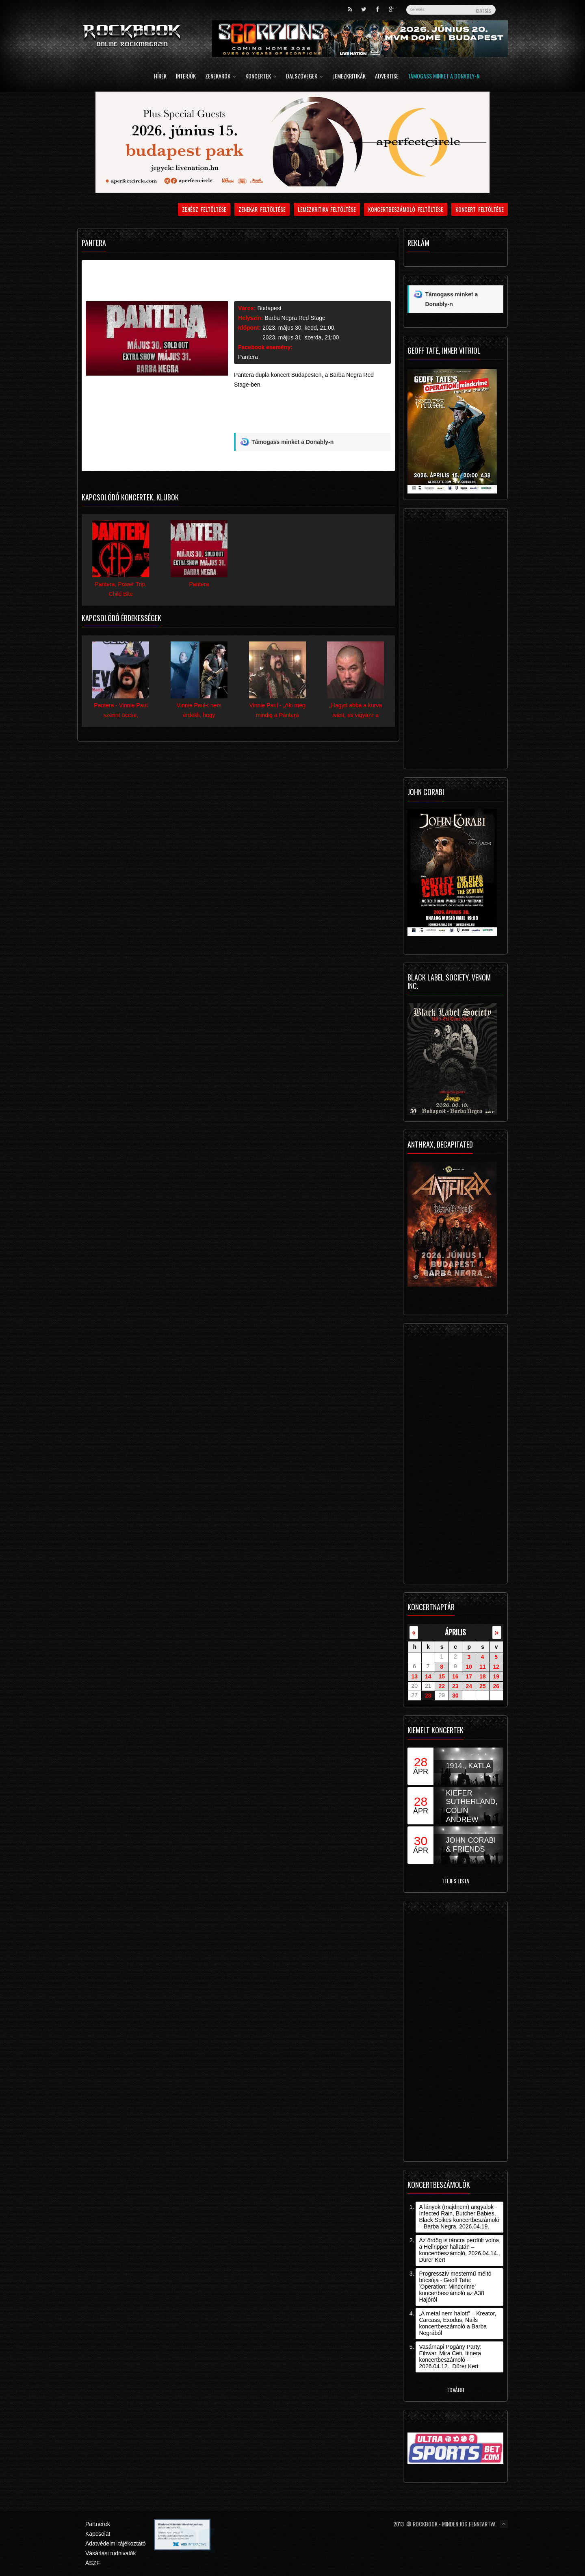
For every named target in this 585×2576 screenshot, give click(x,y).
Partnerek (97, 2524)
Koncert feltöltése (479, 209)
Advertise (387, 76)
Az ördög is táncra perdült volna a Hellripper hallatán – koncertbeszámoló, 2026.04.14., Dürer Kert (459, 2250)
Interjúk (186, 76)
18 (482, 1676)
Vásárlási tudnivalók (110, 2553)
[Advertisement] (312, 414)
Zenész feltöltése (204, 209)
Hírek (160, 76)
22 (441, 1686)
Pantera (248, 357)
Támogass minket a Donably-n (443, 76)
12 (496, 1666)
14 (428, 1676)
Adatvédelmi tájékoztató (115, 2543)
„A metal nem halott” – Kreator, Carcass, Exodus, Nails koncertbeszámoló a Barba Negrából (457, 2323)
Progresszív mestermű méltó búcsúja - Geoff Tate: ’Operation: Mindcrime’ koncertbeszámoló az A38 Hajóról (455, 2286)
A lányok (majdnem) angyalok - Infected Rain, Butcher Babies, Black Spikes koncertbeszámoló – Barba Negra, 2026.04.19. (459, 2217)
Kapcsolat (97, 2533)
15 (441, 1676)
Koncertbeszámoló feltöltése (405, 209)
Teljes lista (455, 1880)
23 (455, 1686)
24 (469, 1686)
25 (482, 1686)
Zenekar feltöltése (262, 209)
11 (482, 1666)
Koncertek (261, 76)
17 (469, 1676)
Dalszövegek (304, 76)
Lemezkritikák (349, 76)
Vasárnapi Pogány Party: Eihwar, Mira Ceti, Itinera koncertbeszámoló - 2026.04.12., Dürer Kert (450, 2356)
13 (414, 1676)
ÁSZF (92, 2563)
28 (428, 1695)
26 (496, 1686)
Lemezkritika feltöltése (327, 209)
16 (455, 1676)
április (455, 1631)
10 (469, 1666)
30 (455, 1695)
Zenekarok (220, 76)
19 (496, 1676)
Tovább (455, 2389)
